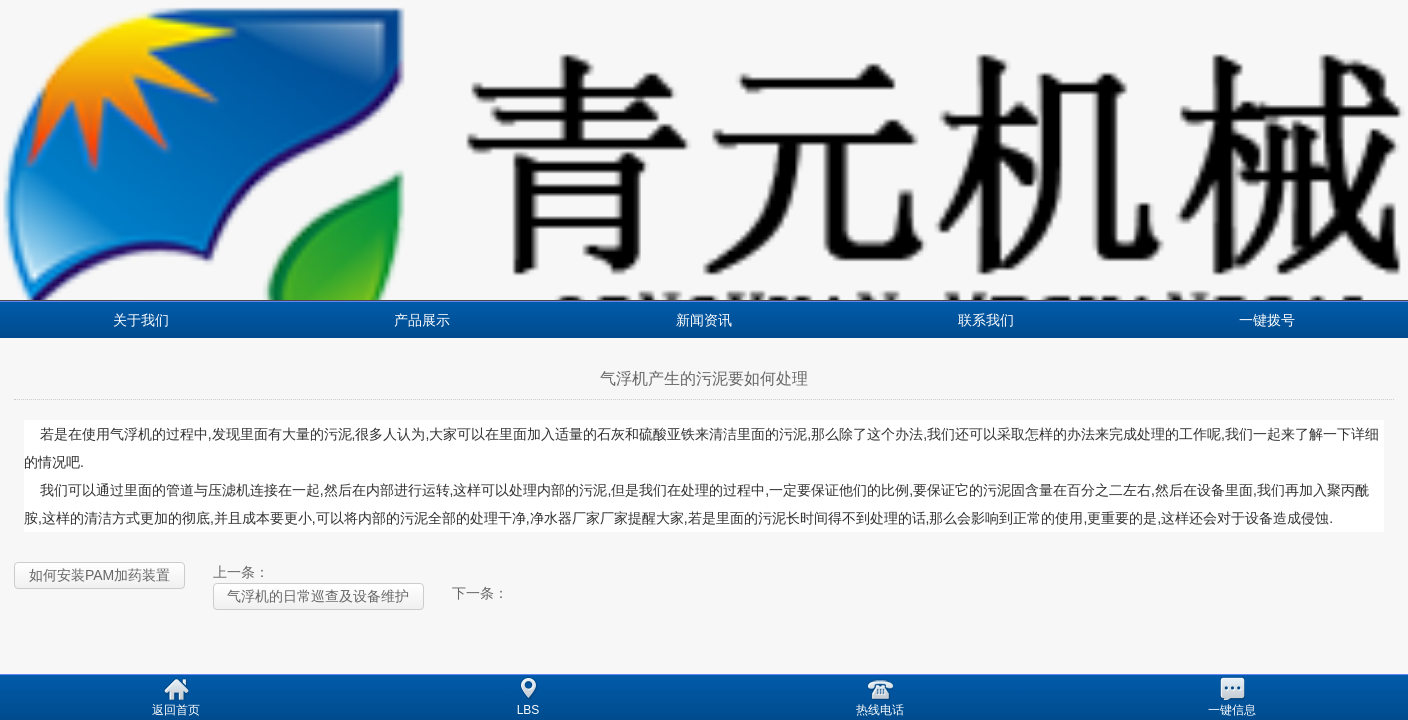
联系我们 (986, 320)
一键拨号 (1267, 320)
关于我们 (141, 320)
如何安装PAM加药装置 (99, 575)
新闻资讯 (704, 320)
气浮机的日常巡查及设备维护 (318, 596)
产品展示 (422, 320)
